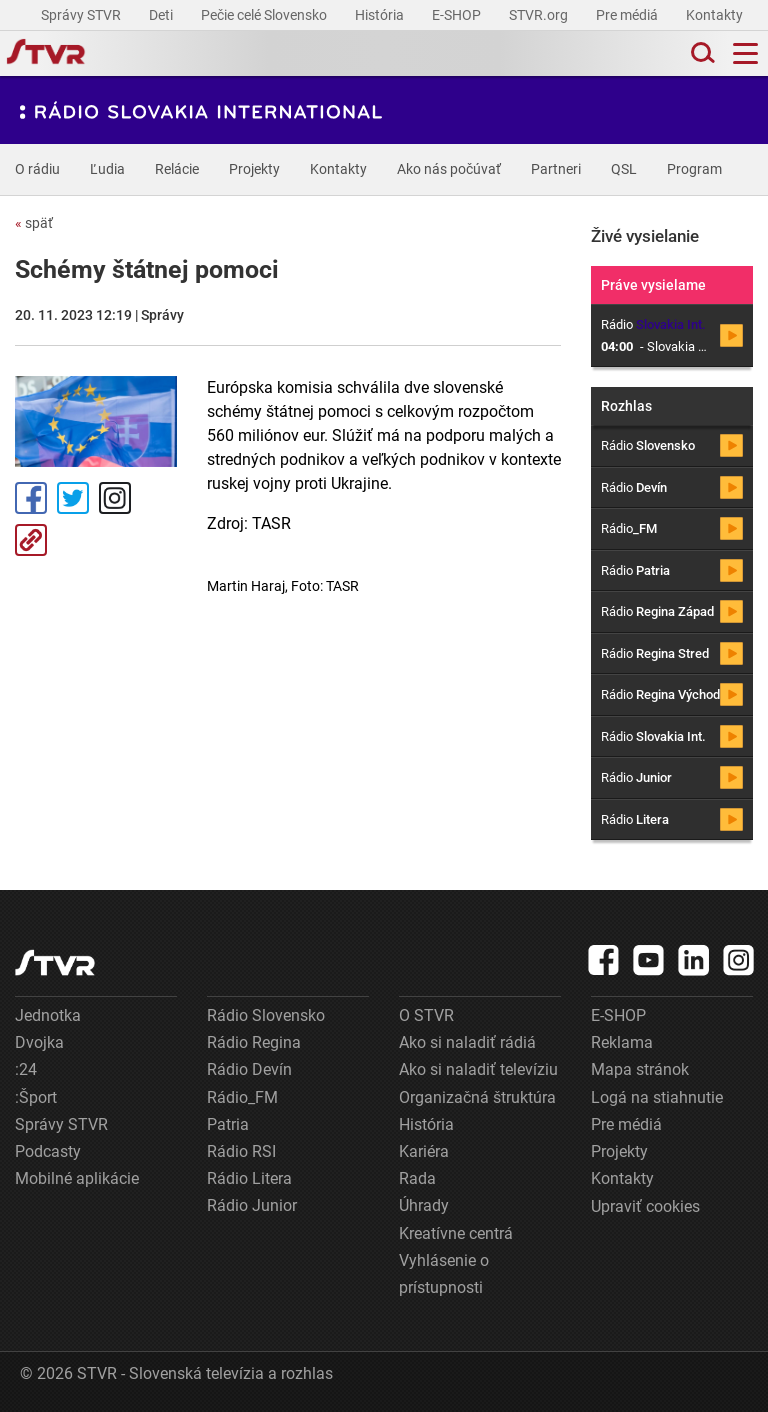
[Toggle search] (701, 53)
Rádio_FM (242, 1097)
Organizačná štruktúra (477, 1097)
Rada (417, 1178)
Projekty (254, 169)
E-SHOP (458, 15)
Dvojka (39, 1042)
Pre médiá (628, 15)
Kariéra (424, 1151)
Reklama (622, 1042)
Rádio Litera (249, 1178)
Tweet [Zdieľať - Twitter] (73, 498)
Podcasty (48, 1151)
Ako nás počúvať (449, 169)
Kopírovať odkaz (31, 540)
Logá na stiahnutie (657, 1097)
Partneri (556, 169)
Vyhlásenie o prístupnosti (444, 1274)
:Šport (36, 1097)
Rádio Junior (252, 1205)
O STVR (426, 1015)
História (381, 15)
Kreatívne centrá (456, 1233)
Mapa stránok (640, 1069)
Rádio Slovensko (266, 1015)
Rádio (648, 445)
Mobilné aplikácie (77, 1178)
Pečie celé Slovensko (265, 15)
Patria (228, 1124)
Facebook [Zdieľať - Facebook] (31, 498)
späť (34, 223)
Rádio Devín (249, 1069)
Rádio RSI (241, 1151)
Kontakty (714, 15)
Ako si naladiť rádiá (467, 1042)
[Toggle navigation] (745, 53)
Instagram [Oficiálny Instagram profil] (115, 498)
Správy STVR (82, 15)
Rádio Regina (254, 1042)
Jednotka (48, 1015)
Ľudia (107, 169)
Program (694, 169)
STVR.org (540, 15)
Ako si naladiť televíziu (478, 1069)
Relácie (177, 169)
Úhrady (424, 1205)
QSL (624, 169)
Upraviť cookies (645, 1206)
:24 (26, 1069)
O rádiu (37, 169)
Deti (162, 15)
